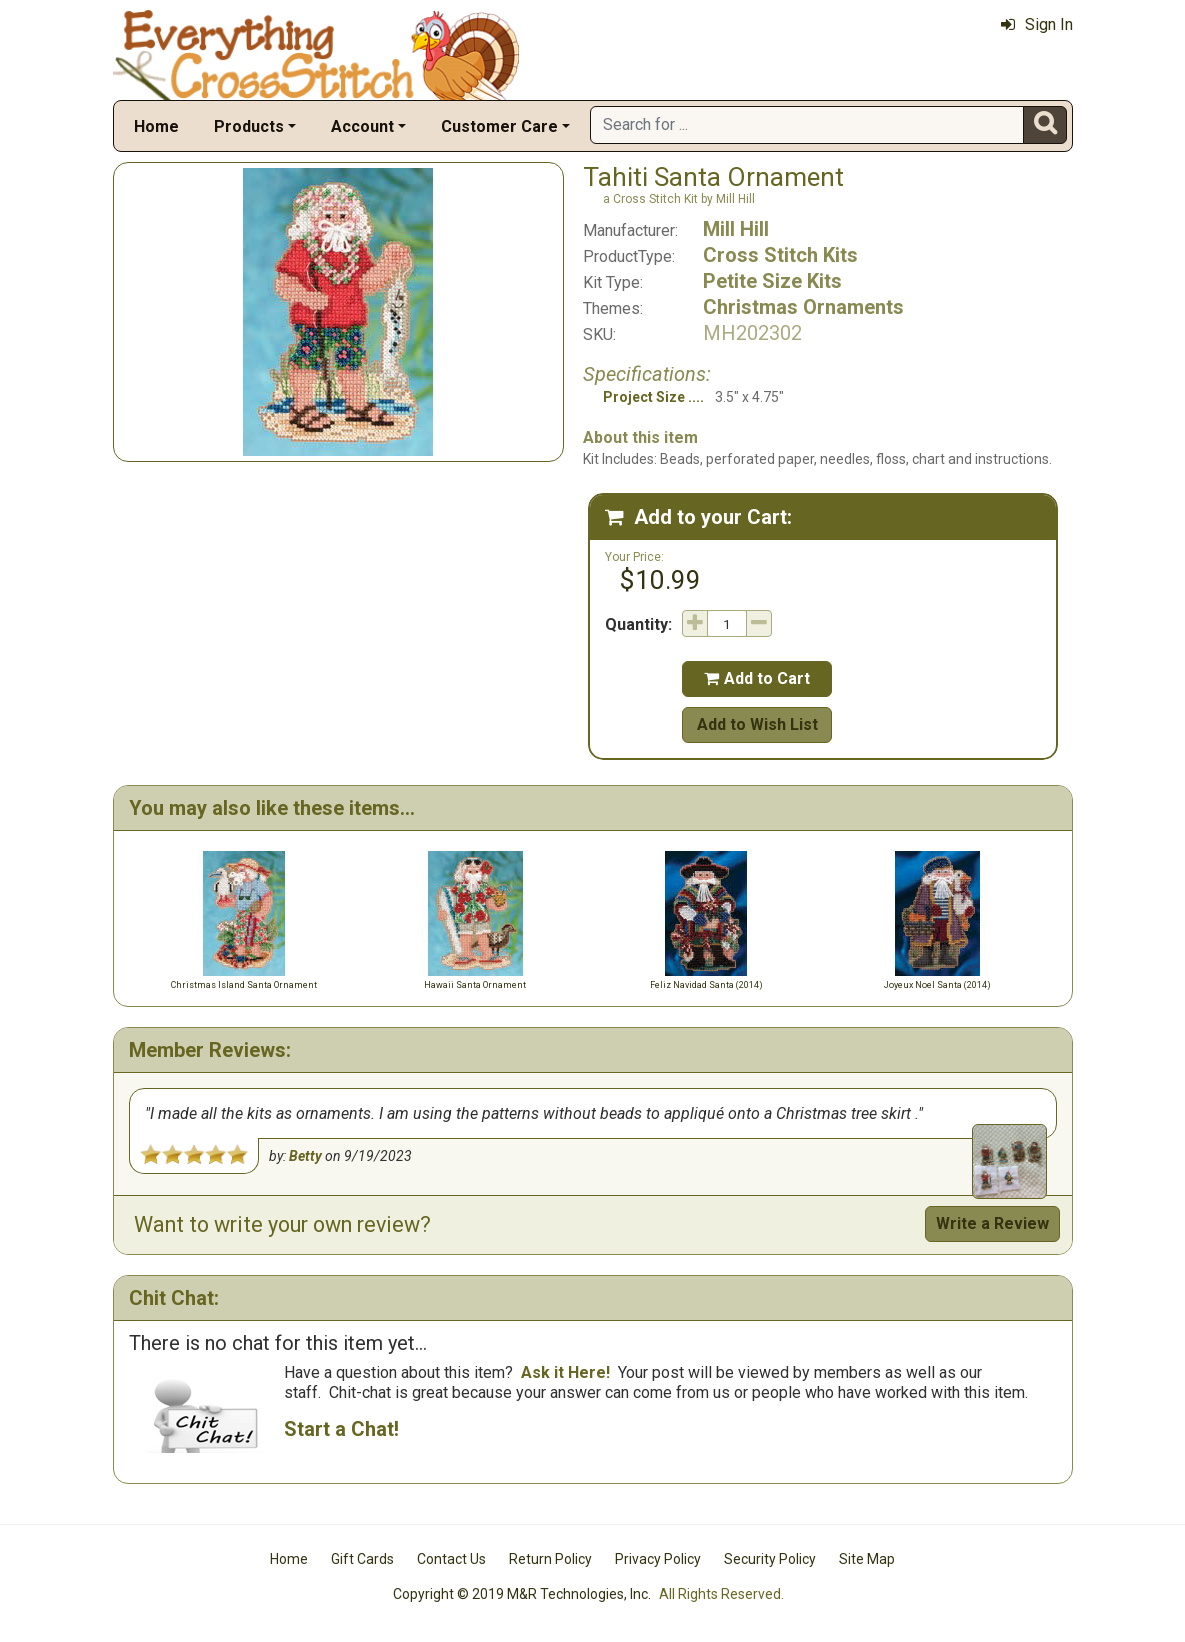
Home (156, 126)
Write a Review (992, 1223)
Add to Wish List (757, 724)
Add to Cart (757, 678)
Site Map (867, 1559)
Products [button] (249, 126)
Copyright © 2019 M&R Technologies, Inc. (522, 1594)
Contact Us (451, 1559)
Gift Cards (362, 1559)
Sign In (1037, 24)
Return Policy (550, 1559)
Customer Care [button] (499, 126)
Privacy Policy (658, 1559)
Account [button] (362, 126)
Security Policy (770, 1559)
